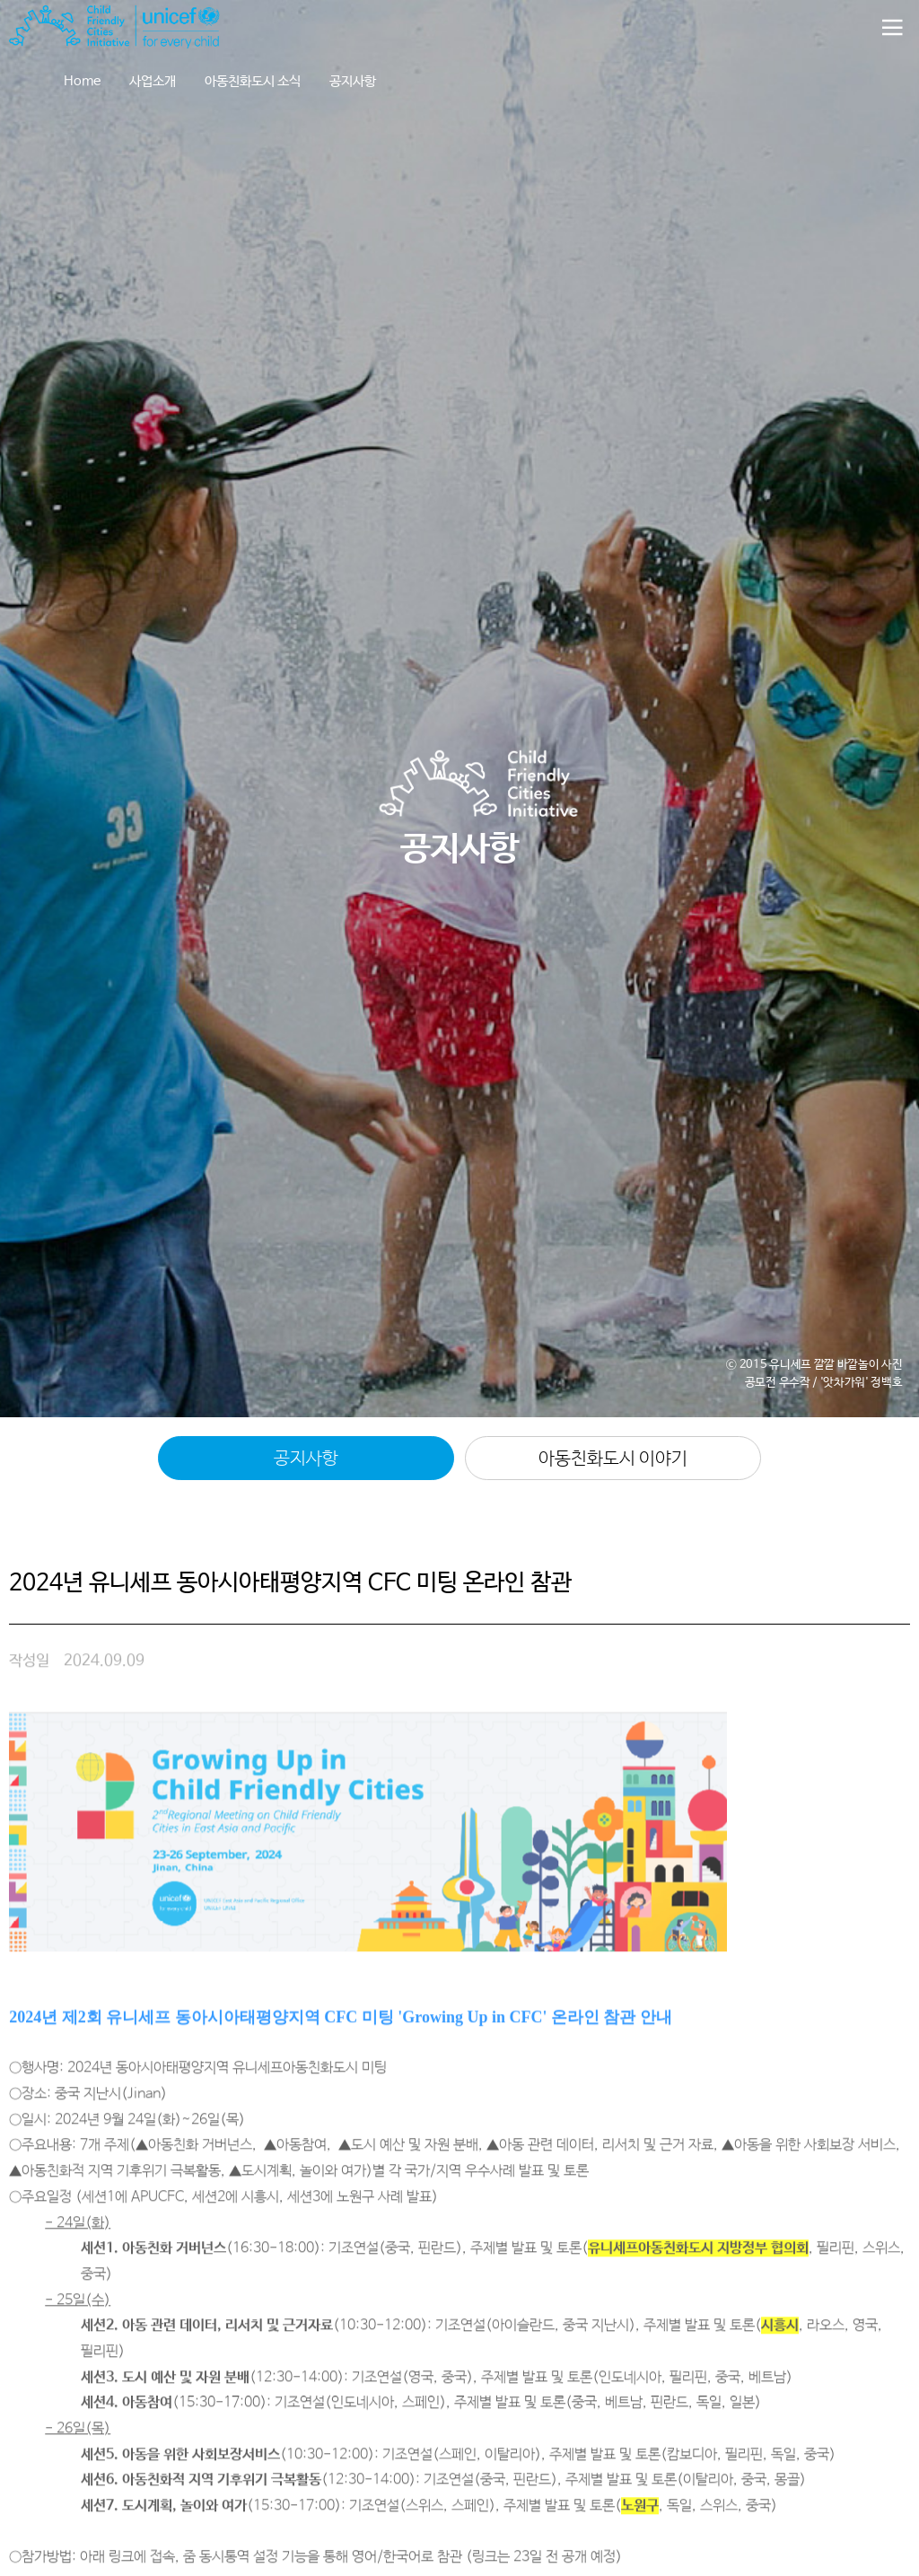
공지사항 (352, 81)
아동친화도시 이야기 (612, 1459)
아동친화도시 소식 (253, 81)
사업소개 (152, 81)
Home (82, 81)
